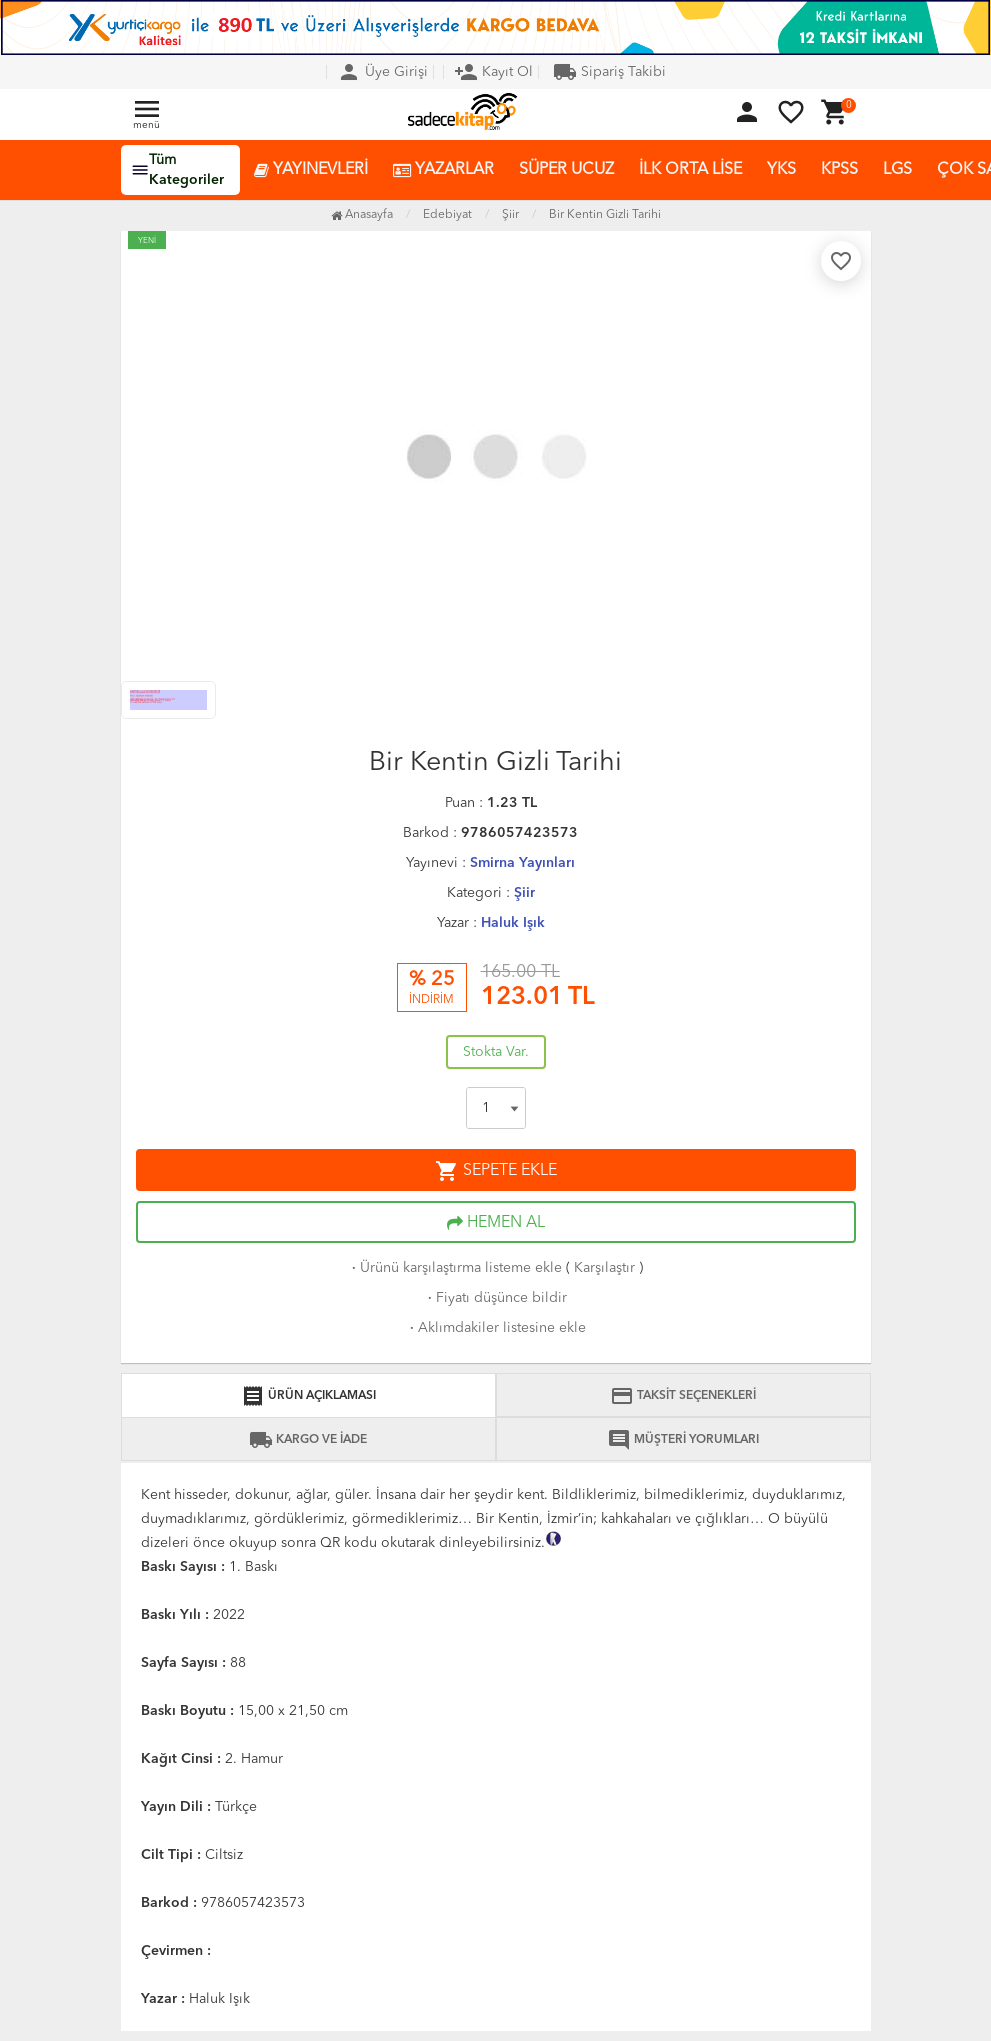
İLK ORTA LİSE (690, 170)
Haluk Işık (513, 923)
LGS (897, 170)
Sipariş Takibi (609, 72)
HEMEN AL (496, 1223)
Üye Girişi (382, 72)
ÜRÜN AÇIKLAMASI (308, 1396)
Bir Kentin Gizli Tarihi (605, 215)
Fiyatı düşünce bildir (495, 1298)
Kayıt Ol (493, 72)
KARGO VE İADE (308, 1440)
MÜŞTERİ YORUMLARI (683, 1440)
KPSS (839, 170)
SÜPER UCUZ (566, 170)
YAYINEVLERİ (311, 170)
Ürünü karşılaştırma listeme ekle (455, 1268)
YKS (781, 170)
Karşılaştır (604, 1268)
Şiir (524, 893)
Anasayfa (362, 215)
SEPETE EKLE (496, 1171)
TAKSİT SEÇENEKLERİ (683, 1396)
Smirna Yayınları (522, 863)
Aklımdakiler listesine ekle (496, 1328)
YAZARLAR (443, 170)
